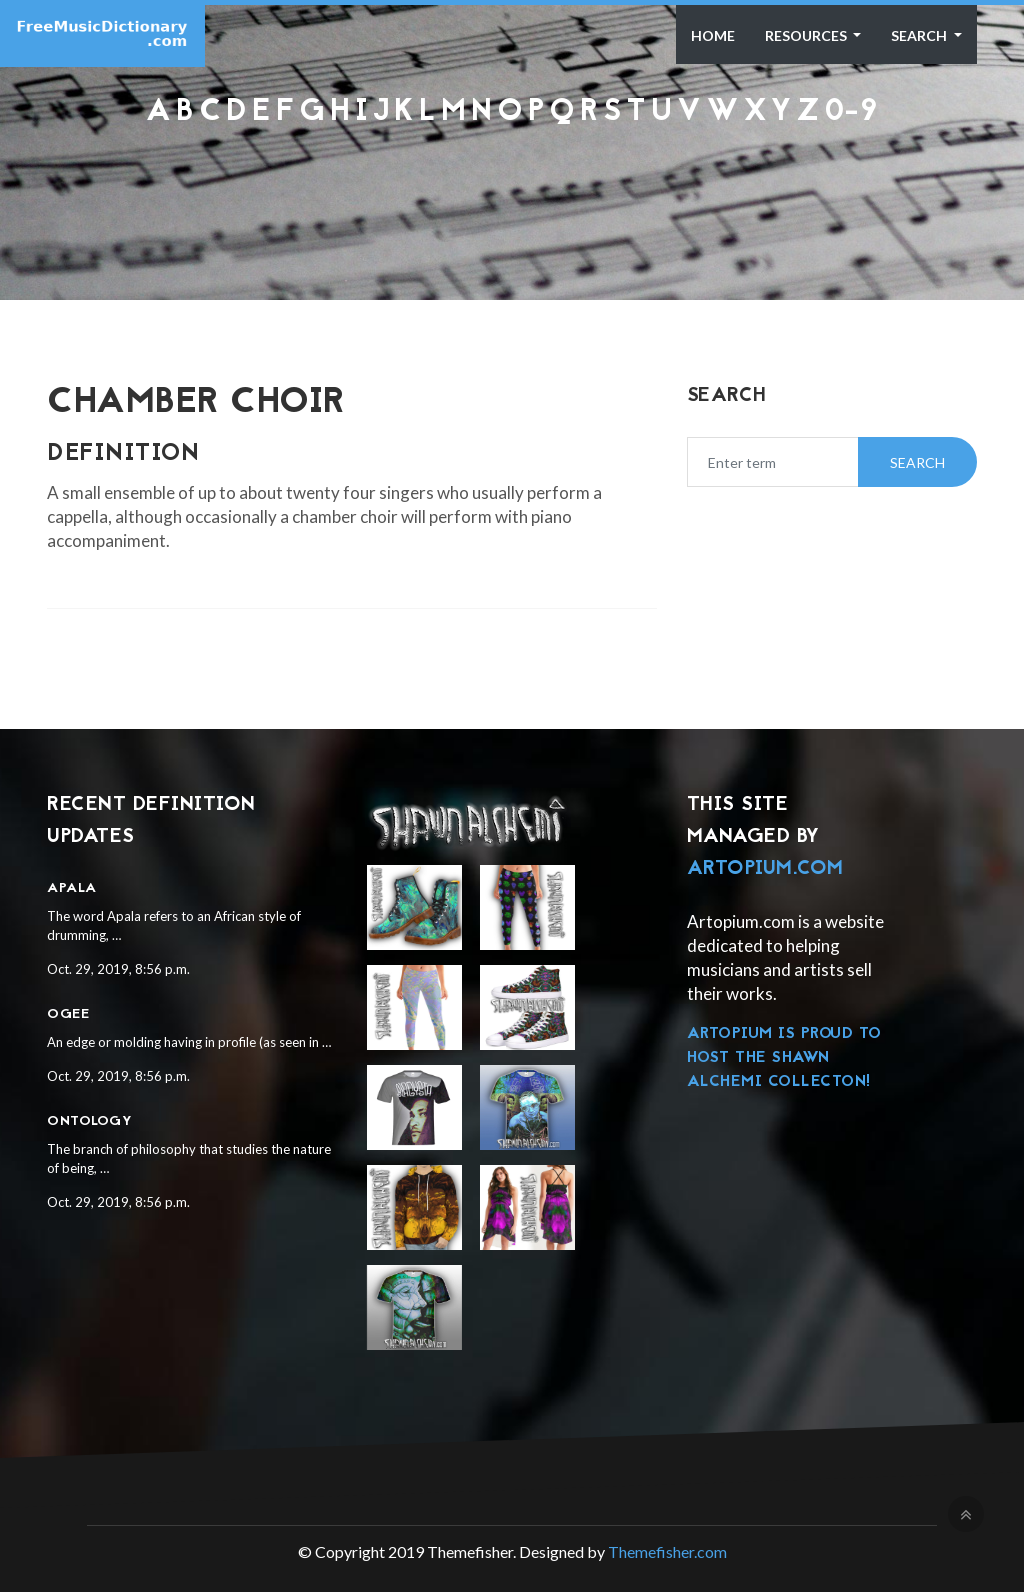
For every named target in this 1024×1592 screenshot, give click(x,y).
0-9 (851, 112)
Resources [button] (807, 35)
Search (920, 35)
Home (713, 35)
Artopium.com (765, 869)
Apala (72, 888)
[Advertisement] (512, 182)
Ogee (68, 1014)
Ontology (89, 1121)
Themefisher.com (667, 1551)
